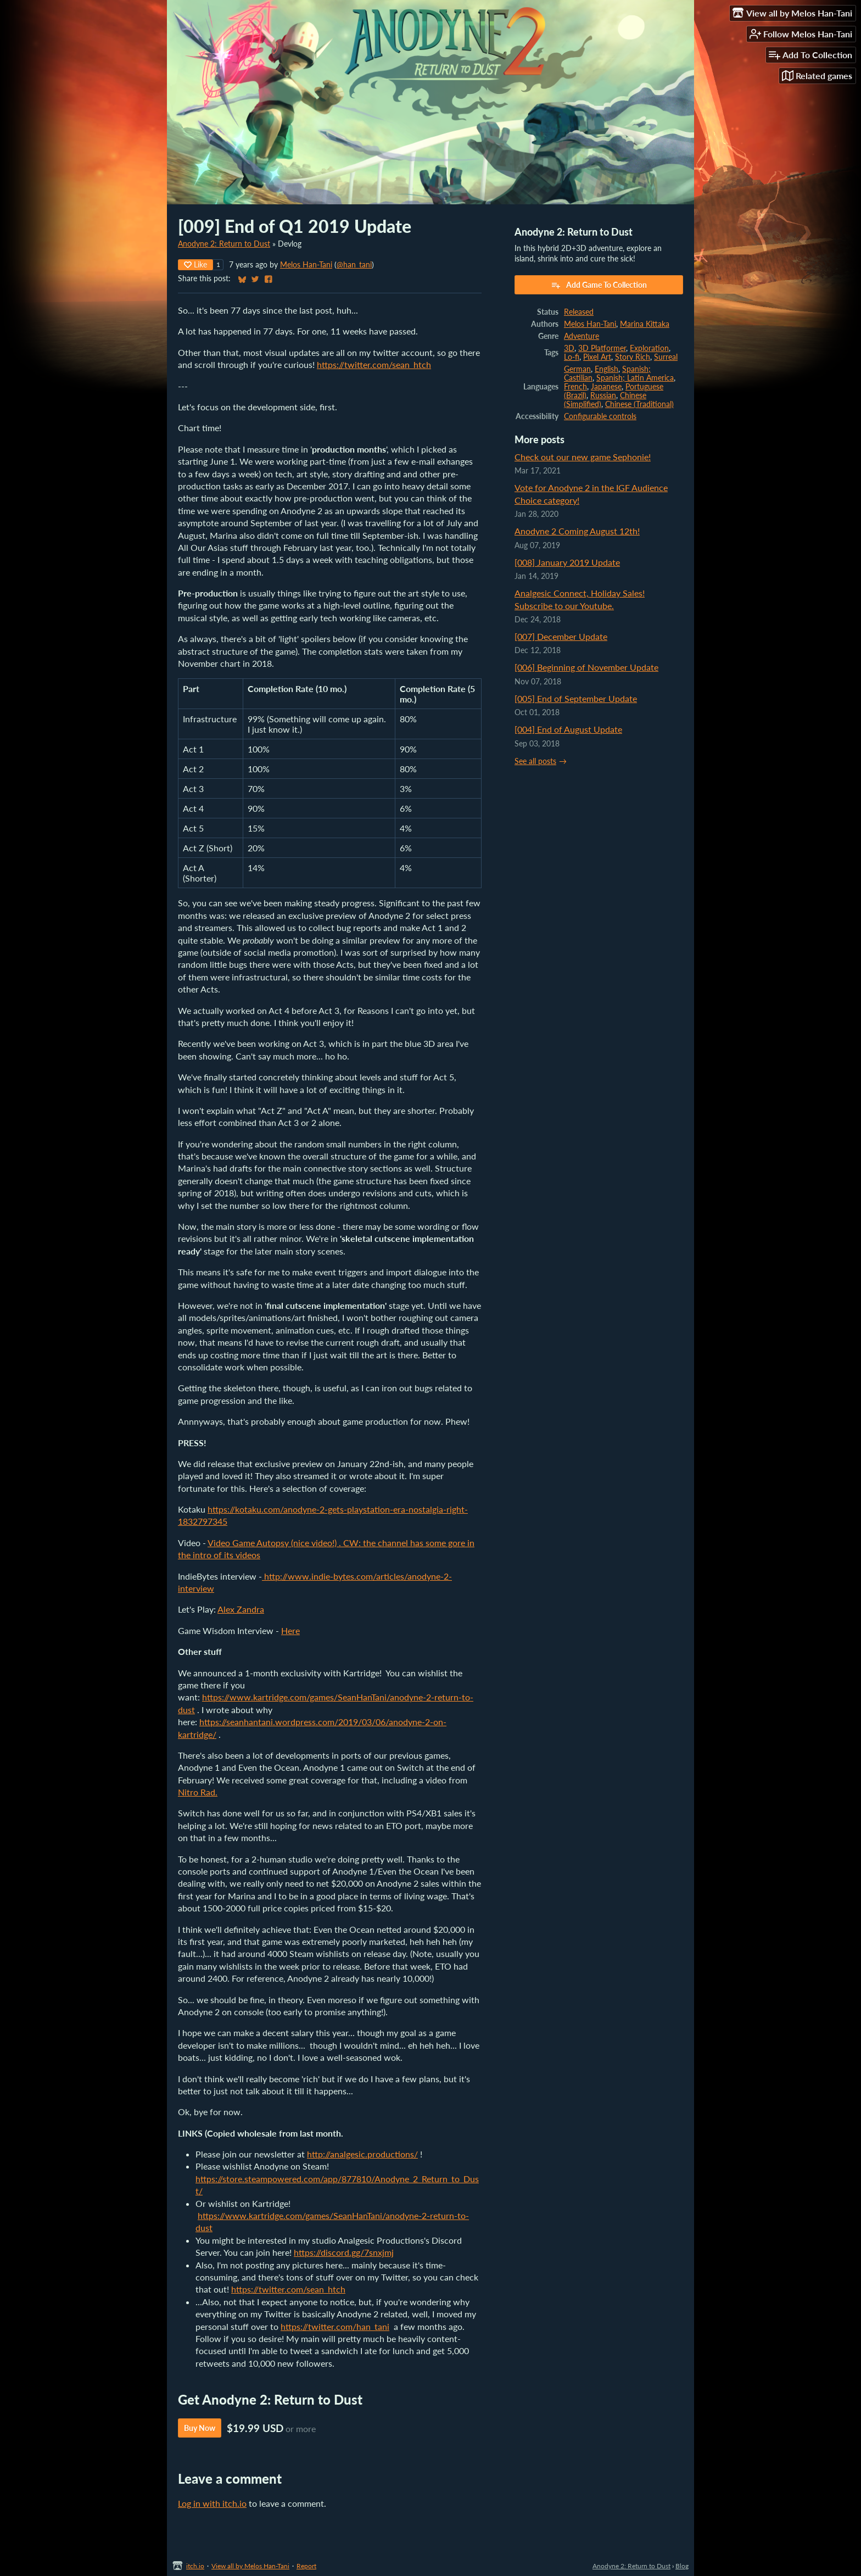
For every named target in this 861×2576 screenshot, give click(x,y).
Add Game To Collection (599, 285)
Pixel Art (597, 357)
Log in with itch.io (212, 2503)
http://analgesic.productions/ (362, 2154)
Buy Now (199, 2428)
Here (290, 1630)
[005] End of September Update (576, 698)
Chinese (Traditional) (639, 404)
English (606, 369)
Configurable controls (600, 416)
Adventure (581, 336)
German (577, 369)
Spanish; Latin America (635, 377)
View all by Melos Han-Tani (250, 2566)
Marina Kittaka (644, 324)
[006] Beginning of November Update (586, 667)
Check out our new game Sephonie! (583, 456)
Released (579, 312)
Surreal (666, 357)
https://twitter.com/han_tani (335, 2326)
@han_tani (354, 264)
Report (306, 2566)
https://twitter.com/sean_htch (374, 364)
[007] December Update (561, 636)
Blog (682, 2566)
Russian (603, 395)
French (575, 386)
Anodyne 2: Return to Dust (224, 243)
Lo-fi (571, 357)
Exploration (649, 348)
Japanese (606, 386)
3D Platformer (602, 348)
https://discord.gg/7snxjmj (344, 2252)
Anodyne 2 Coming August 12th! (577, 531)
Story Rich (632, 357)
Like (195, 264)
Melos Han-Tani (306, 264)
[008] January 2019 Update (567, 562)
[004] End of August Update (568, 729)
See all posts (535, 761)
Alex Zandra (240, 1609)
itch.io (195, 2566)
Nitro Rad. (197, 1792)
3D (569, 348)
